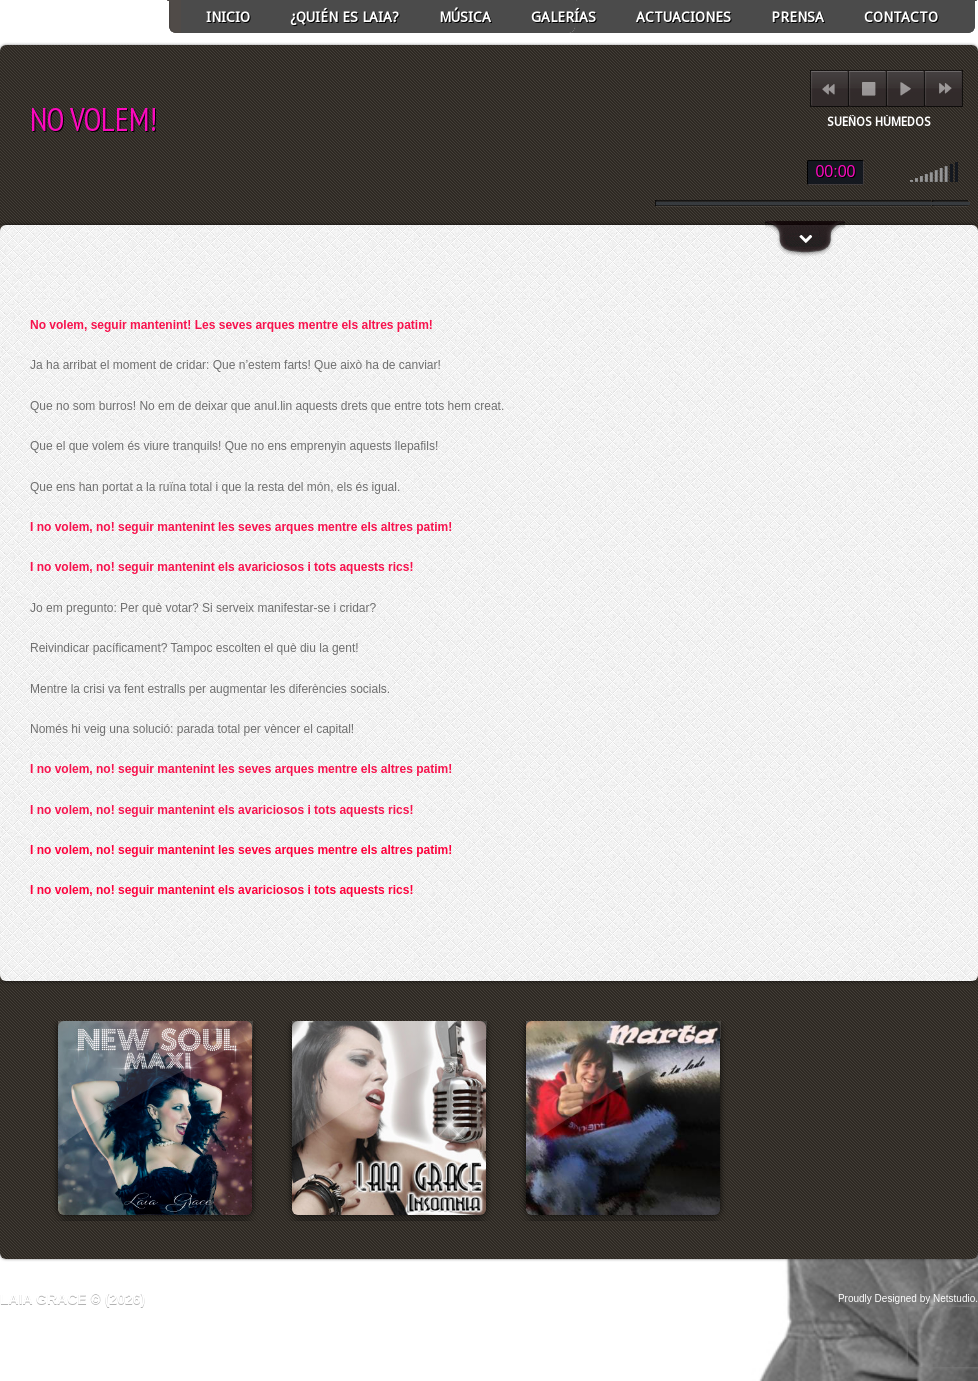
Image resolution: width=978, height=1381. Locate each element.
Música (465, 17)
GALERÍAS (563, 17)
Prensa (797, 17)
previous (828, 88)
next (944, 88)
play (905, 88)
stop (868, 88)
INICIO (228, 17)
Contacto (901, 17)
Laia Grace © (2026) (72, 1299)
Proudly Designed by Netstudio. (908, 1298)
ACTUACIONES (683, 17)
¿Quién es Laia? (344, 17)
